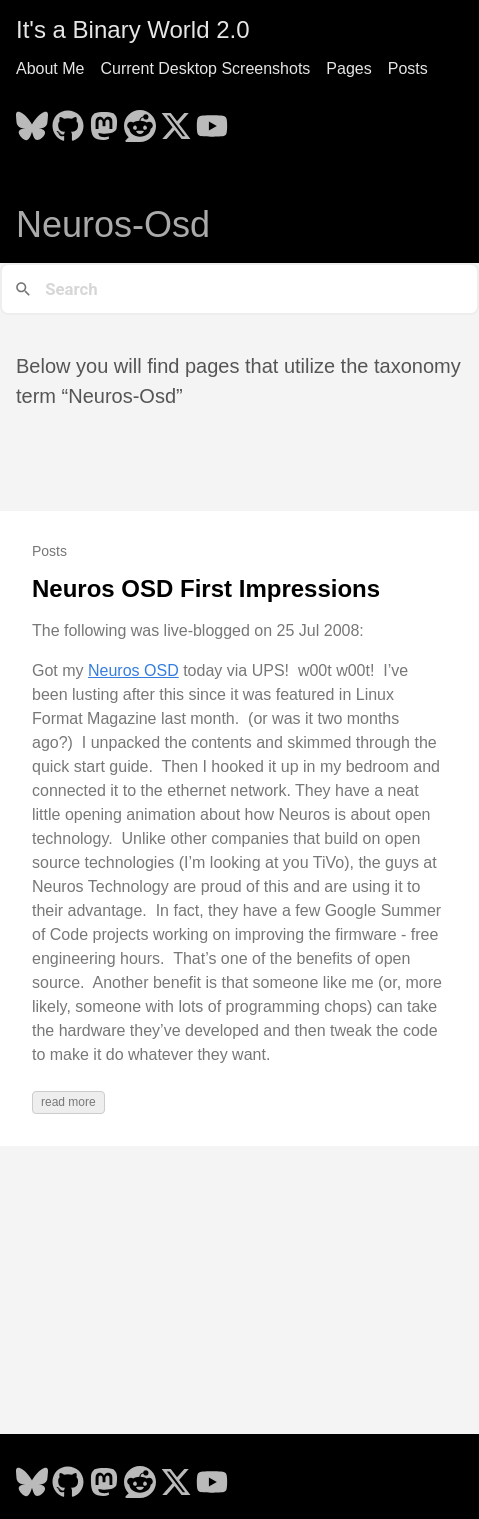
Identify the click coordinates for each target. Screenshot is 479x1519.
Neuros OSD (133, 670)
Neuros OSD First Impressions (206, 588)
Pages (348, 68)
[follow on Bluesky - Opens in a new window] (32, 120)
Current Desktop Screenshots (205, 68)
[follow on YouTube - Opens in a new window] (212, 120)
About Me (50, 68)
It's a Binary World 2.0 (133, 29)
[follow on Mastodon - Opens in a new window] (104, 120)
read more (68, 1102)
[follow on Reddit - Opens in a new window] (140, 120)
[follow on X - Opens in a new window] (176, 120)
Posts (408, 68)
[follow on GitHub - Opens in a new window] (68, 120)
